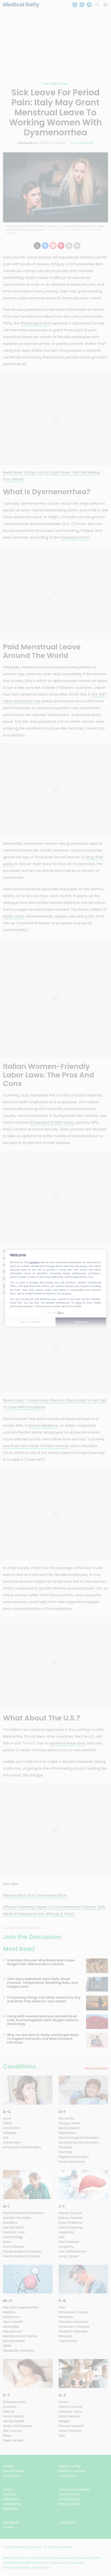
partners (34, 1262)
